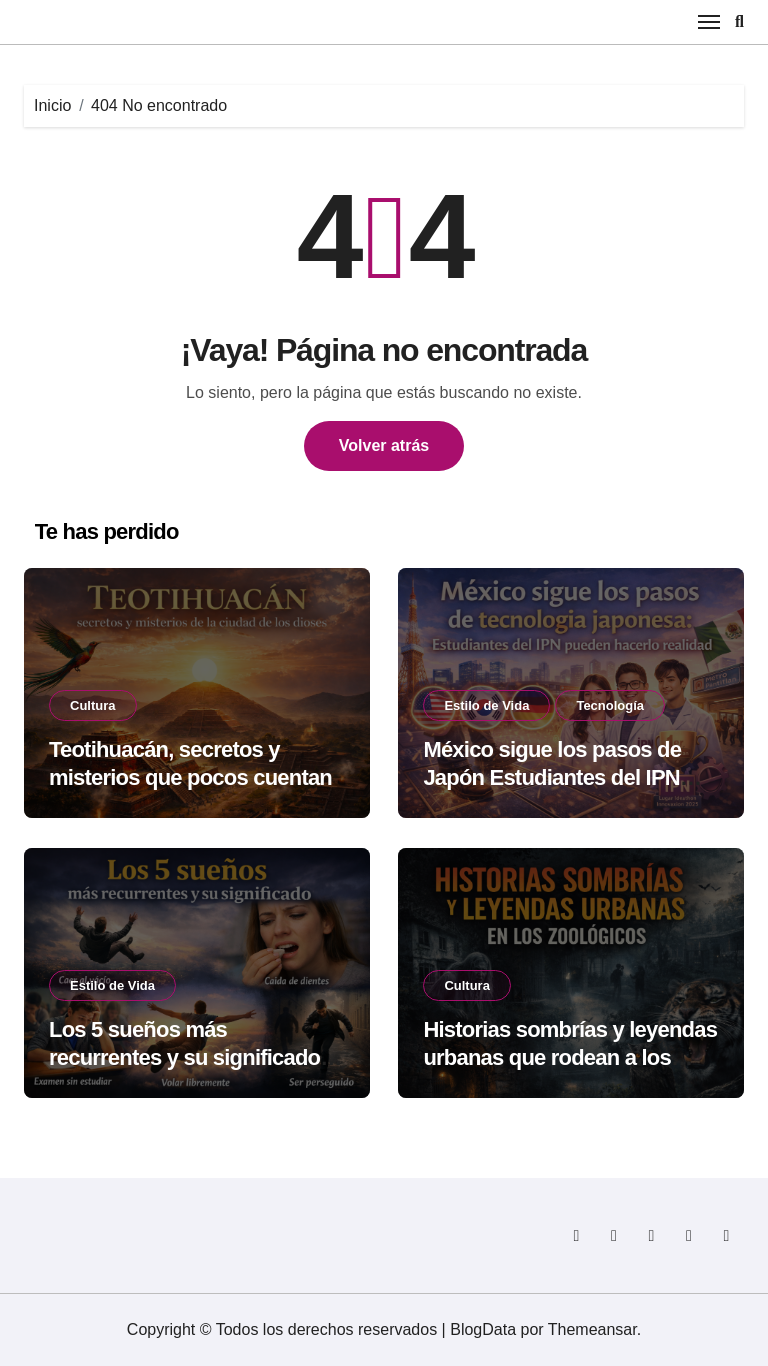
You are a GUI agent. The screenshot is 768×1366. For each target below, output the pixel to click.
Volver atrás (384, 445)
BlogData (483, 1329)
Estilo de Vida (486, 705)
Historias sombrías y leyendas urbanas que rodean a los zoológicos (570, 1058)
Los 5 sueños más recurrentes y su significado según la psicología (184, 1058)
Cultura (93, 705)
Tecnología (610, 705)
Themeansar (592, 1329)
